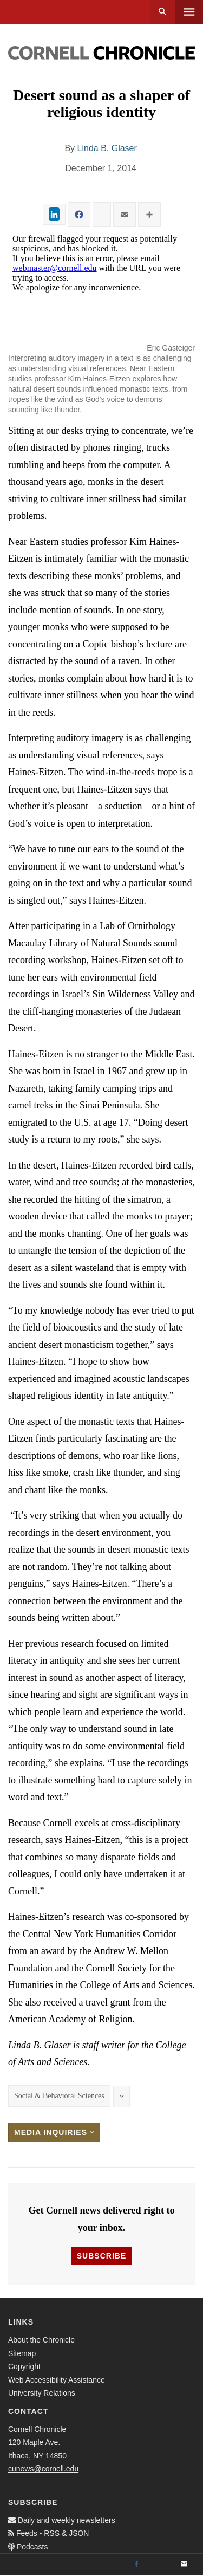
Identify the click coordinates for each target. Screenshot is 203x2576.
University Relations (41, 2393)
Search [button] (162, 12)
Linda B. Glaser (107, 148)
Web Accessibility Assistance (56, 2380)
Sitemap (22, 2353)
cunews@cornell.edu (43, 2468)
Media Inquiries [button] (54, 2132)
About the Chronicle (41, 2339)
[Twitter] (160, 2564)
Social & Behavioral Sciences (59, 2096)
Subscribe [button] (101, 2255)
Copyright (24, 2366)
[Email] (184, 2564)
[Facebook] (136, 2564)
